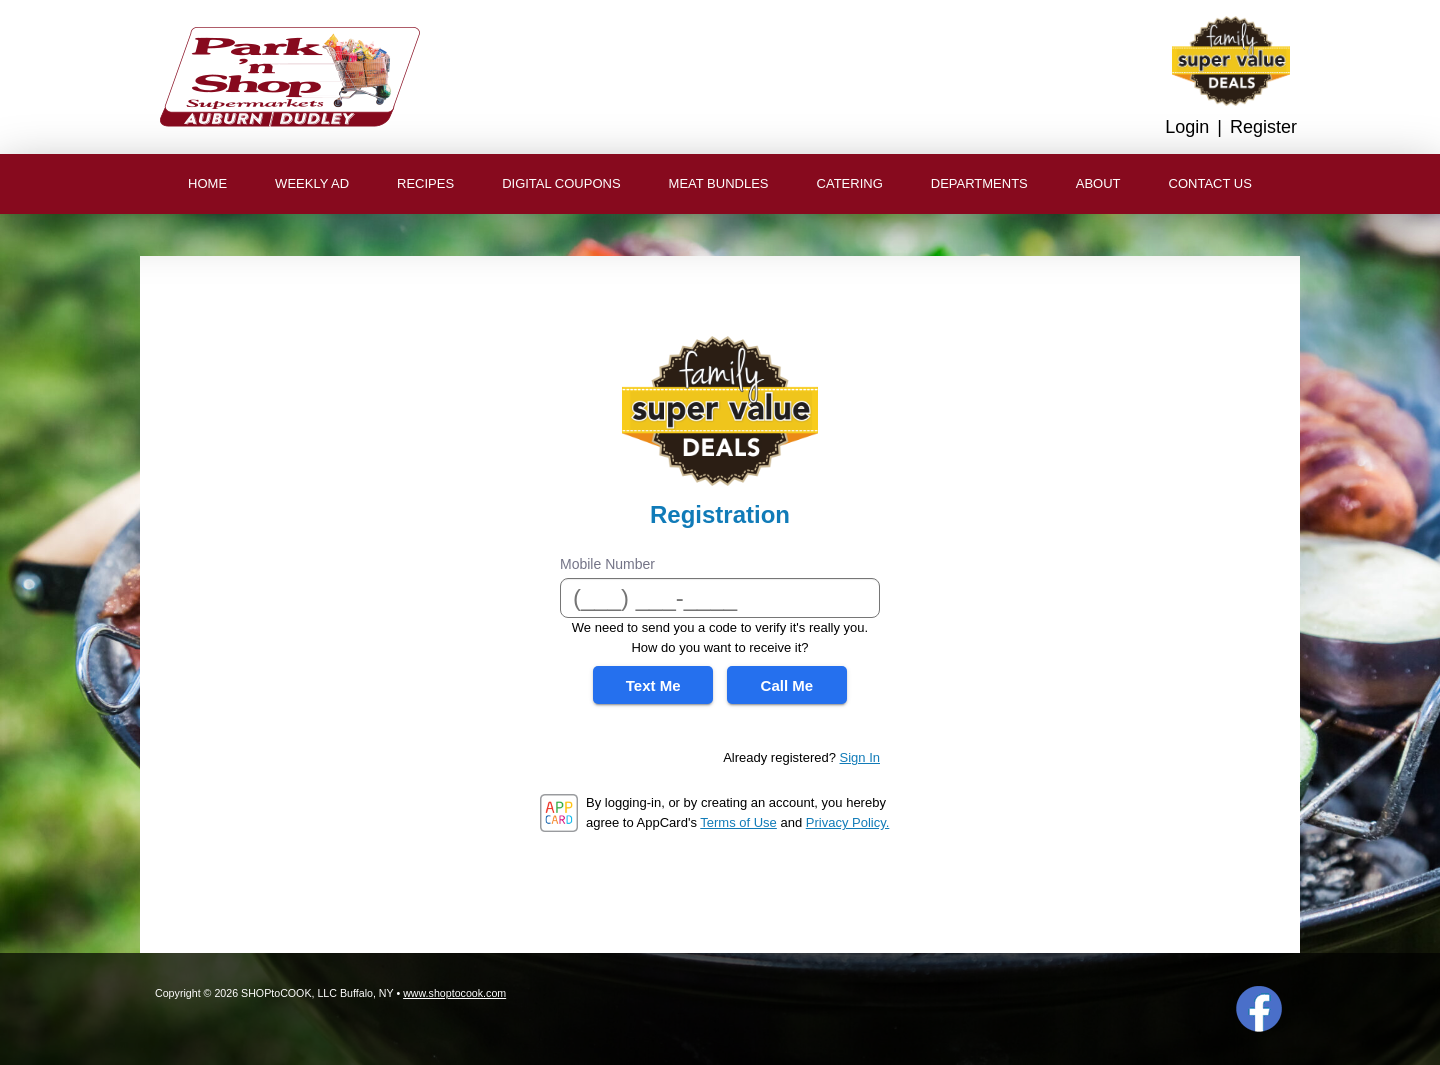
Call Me (787, 685)
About (1098, 183)
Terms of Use (738, 822)
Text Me (653, 685)
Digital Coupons (561, 183)
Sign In (860, 757)
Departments (979, 183)
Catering (850, 183)
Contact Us (1210, 183)
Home (207, 183)
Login (1187, 127)
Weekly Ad (312, 183)
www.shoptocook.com (454, 993)
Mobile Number (607, 564)
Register (1263, 127)
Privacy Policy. (848, 822)
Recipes (425, 183)
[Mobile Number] (720, 598)
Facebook (1259, 1009)
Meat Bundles (719, 183)
